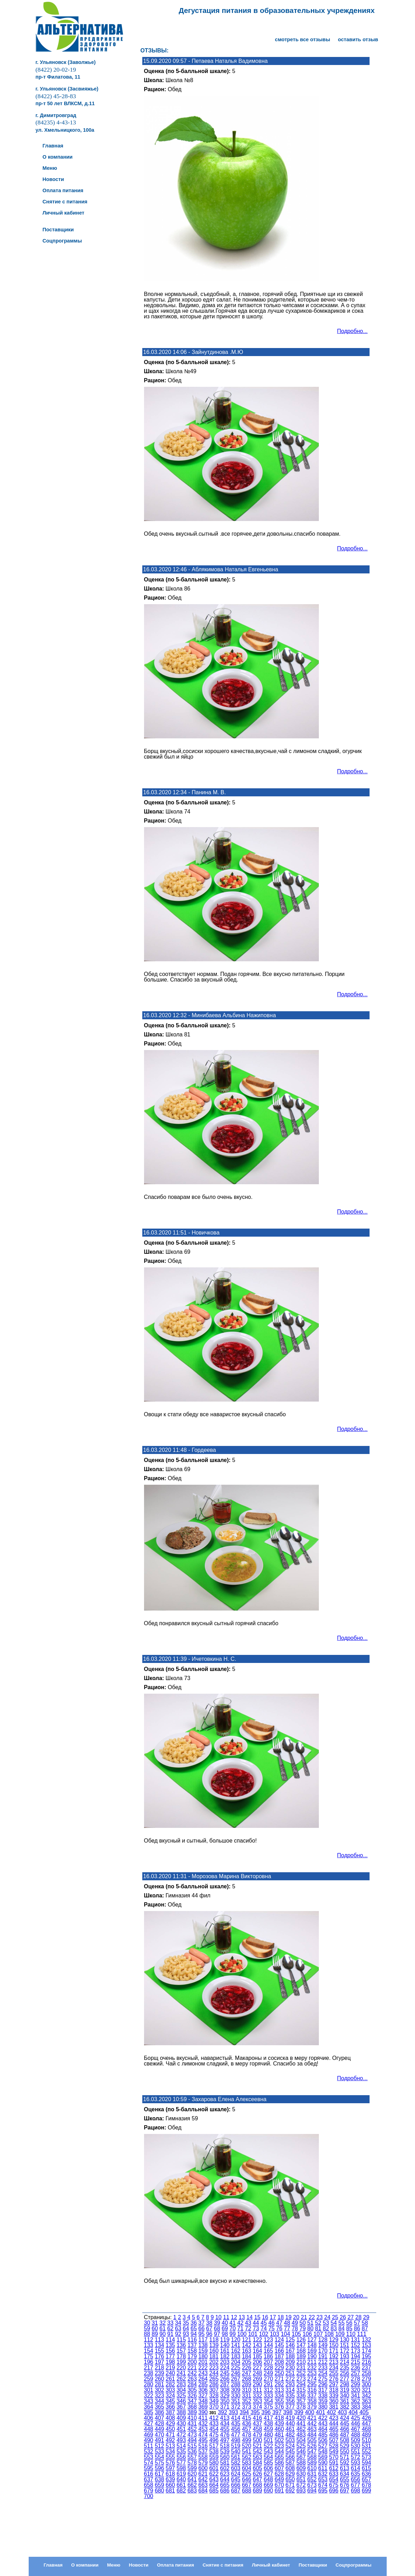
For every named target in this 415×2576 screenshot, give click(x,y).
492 (170, 2440)
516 (203, 2446)
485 (323, 2435)
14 (249, 2317)
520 (246, 2446)
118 (214, 2340)
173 (355, 2351)
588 (301, 2463)
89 (155, 2334)
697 (344, 2491)
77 (287, 2328)
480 (268, 2435)
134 (159, 2345)
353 (257, 2401)
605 (257, 2468)
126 (301, 2340)
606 (268, 2468)
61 (162, 2328)
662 (192, 2485)
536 (192, 2451)
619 (181, 2474)
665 (225, 2485)
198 (170, 2362)
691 (279, 2491)
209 (290, 2362)
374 (257, 2407)
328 (214, 2395)
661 (181, 2485)
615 (366, 2468)
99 (232, 2334)
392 (222, 2412)
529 (344, 2446)
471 (170, 2435)
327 (203, 2395)
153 (366, 2345)
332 (257, 2395)
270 (268, 2379)
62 (170, 2328)
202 (214, 2362)
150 (333, 2345)
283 (181, 2384)
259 (148, 2379)
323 (159, 2395)
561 (236, 2457)
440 (290, 2423)
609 (301, 2468)
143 (257, 2345)
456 (236, 2429)
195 (366, 2356)
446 (355, 2423)
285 (203, 2384)
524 (290, 2446)
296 (323, 2384)
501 (268, 2440)
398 (288, 2412)
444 (333, 2423)
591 (333, 2463)
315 (301, 2390)
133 (148, 2345)
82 (326, 2328)
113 (159, 2340)
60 (155, 2328)
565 (279, 2457)
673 (312, 2485)
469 (148, 2435)
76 (279, 2328)
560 (225, 2457)
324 (170, 2395)
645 (236, 2479)
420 (301, 2418)
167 (290, 2351)
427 (148, 2423)
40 (225, 2323)
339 (333, 2395)
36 (194, 2323)
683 (192, 2491)
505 (312, 2440)
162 (236, 2351)
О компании (84, 2565)
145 (279, 2345)
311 (257, 2390)
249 (268, 2373)
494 (192, 2440)
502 (279, 2440)
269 (257, 2379)
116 (192, 2340)
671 (290, 2485)
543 (268, 2451)
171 (333, 2351)
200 (192, 2362)
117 (203, 2340)
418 (279, 2418)
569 (323, 2457)
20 (296, 2317)
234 (333, 2368)
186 (268, 2356)
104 (285, 2334)
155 (159, 2351)
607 (279, 2468)
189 (301, 2356)
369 (203, 2407)
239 (159, 2373)
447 (366, 2423)
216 (366, 2362)
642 (203, 2479)
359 (323, 2401)
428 (159, 2423)
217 (148, 2368)
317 (323, 2390)
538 (214, 2451)
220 (181, 2368)
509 (355, 2440)
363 (366, 2401)
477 (236, 2435)
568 (312, 2457)
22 (312, 2317)
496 (214, 2440)
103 (274, 2334)
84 (341, 2328)
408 (170, 2418)
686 (225, 2491)
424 (344, 2418)
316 (312, 2390)
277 (344, 2379)
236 (355, 2368)
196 (148, 2362)
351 (236, 2401)
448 (148, 2429)
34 (178, 2323)
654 (333, 2479)
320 (355, 2390)
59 (147, 2328)
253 (312, 2373)
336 (301, 2395)
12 (234, 2317)
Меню (113, 2565)
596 (159, 2468)
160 (214, 2351)
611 (323, 2468)
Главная (53, 2565)
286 (214, 2384)
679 (148, 2491)
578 (192, 2463)
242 (192, 2373)
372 (236, 2407)
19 (288, 2317)
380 (323, 2407)
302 (159, 2390)
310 (246, 2390)
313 (279, 2390)
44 (256, 2323)
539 (225, 2451)
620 (192, 2474)
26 (343, 2317)
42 (240, 2323)
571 (344, 2457)
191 (323, 2356)
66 (201, 2328)
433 (214, 2423)
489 (366, 2435)
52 (318, 2323)
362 (355, 2401)
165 (268, 2351)
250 (279, 2373)
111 (361, 2334)
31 (155, 2323)
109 (340, 2334)
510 (366, 2440)
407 (159, 2418)
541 (246, 2451)
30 (147, 2323)
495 (203, 2440)
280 (148, 2384)
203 (225, 2362)
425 (355, 2418)
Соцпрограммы (354, 2565)
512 (159, 2446)
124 (279, 2340)
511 (148, 2446)
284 (192, 2384)
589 (312, 2463)
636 (366, 2474)
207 (268, 2362)
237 (366, 2368)
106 (307, 2334)
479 (257, 2435)
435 (236, 2423)
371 (225, 2407)
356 (290, 2401)
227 (257, 2368)
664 (214, 2485)
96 (209, 2334)
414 (236, 2418)
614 (355, 2468)
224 (225, 2368)
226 (246, 2368)
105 (296, 2334)
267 (236, 2379)
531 (366, 2446)
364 (148, 2407)
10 (218, 2317)
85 (349, 2328)
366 (170, 2407)
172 (344, 2351)
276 (333, 2379)
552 (366, 2451)
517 (214, 2446)
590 (323, 2463)
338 (323, 2395)
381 (333, 2407)
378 (301, 2407)
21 (304, 2317)
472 (181, 2435)
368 (192, 2407)
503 (290, 2440)
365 (159, 2407)
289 (246, 2384)
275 (323, 2379)
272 (290, 2379)
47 (279, 2323)
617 (159, 2474)
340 (344, 2395)
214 (344, 2362)
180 (203, 2356)
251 (290, 2373)
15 (257, 2317)
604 (246, 2468)
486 (333, 2435)
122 (257, 2340)
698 (355, 2491)
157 (181, 2351)
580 (214, 2463)
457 (246, 2429)
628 (279, 2474)
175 (148, 2356)
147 (301, 2345)
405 (364, 2412)
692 (290, 2491)
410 (192, 2418)
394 (244, 2412)
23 (319, 2317)
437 (257, 2423)
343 (148, 2401)
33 (170, 2323)
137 (192, 2345)
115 (181, 2340)
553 (148, 2457)
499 (246, 2440)
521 (257, 2446)
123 (268, 2340)
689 (257, 2491)
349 (214, 2401)
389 (192, 2412)
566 (290, 2457)
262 (181, 2379)
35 (186, 2323)
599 (192, 2468)
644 (225, 2479)
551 (355, 2451)
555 (170, 2457)
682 (181, 2491)
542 (257, 2451)
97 (217, 2334)
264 (203, 2379)
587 (290, 2463)
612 (333, 2468)
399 (298, 2412)
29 (366, 2317)
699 (366, 2491)
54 (334, 2323)
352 (246, 2401)
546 (301, 2451)
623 (225, 2474)
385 (148, 2412)
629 (290, 2474)
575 (159, 2463)
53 (326, 2323)
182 (225, 2356)
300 (366, 2384)
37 (201, 2323)
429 (170, 2423)
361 (344, 2401)
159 (203, 2351)
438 (268, 2423)
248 (257, 2373)
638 (159, 2479)
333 (268, 2395)
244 (214, 2373)
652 (312, 2479)
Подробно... (352, 331)
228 (268, 2368)
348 (203, 2401)
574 (148, 2463)
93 (186, 2334)
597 (170, 2468)
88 (147, 2334)
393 (233, 2412)
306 (203, 2390)
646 (246, 2479)
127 (312, 2340)
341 (355, 2395)
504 (301, 2440)
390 (203, 2412)
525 (301, 2446)
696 (333, 2491)
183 (236, 2356)
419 (290, 2418)
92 (178, 2334)
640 (181, 2479)
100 (242, 2334)
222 (203, 2368)
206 (257, 2362)
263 (192, 2379)
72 (248, 2328)
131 (355, 2340)
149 (323, 2345)
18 (281, 2317)
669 (268, 2485)
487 (344, 2435)
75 (272, 2328)
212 (323, 2362)
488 (355, 2435)
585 (268, 2463)
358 (312, 2401)
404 (353, 2412)
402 (331, 2412)
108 (329, 2334)
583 (246, 2463)
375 (268, 2407)
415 (246, 2418)
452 (192, 2429)
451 (181, 2429)
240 (170, 2373)
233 (323, 2368)
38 (209, 2323)
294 (301, 2384)
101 (253, 2334)
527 (323, 2446)
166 (279, 2351)
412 (214, 2418)
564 (268, 2457)
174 (366, 2351)
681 (170, 2491)
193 (344, 2356)
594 (366, 2463)
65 (194, 2328)
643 (214, 2479)
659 (159, 2485)
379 (312, 2407)
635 (355, 2474)
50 (303, 2323)
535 (181, 2451)
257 (355, 2373)
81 (318, 2328)
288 (236, 2384)
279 (366, 2379)
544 (279, 2451)
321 (366, 2390)
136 (181, 2345)
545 (290, 2451)
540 (236, 2451)
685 (214, 2491)
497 (225, 2440)
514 (181, 2446)
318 (333, 2390)
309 (236, 2390)
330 (236, 2395)
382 (344, 2407)
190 (312, 2356)
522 (268, 2446)
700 (148, 2496)
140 (225, 2345)
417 (268, 2418)
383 (355, 2407)
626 (257, 2474)
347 (192, 2401)
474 (203, 2435)
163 (246, 2351)
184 (246, 2356)
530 (355, 2446)
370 (214, 2407)
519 (236, 2446)
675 (333, 2485)
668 (257, 2485)
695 (323, 2491)
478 (246, 2435)
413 (225, 2418)
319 (344, 2390)
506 (323, 2440)
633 (333, 2474)
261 (170, 2379)
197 (159, 2362)
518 (225, 2446)
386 (159, 2412)
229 (279, 2368)
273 (301, 2379)
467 (355, 2429)
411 (203, 2418)
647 (257, 2479)
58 (365, 2323)
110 (351, 2334)
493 (181, 2440)
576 (170, 2463)
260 (159, 2379)
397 (277, 2412)
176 (159, 2356)
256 (344, 2373)
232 (312, 2368)
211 (312, 2362)
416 (257, 2418)
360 (333, 2401)
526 (312, 2446)
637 (148, 2479)
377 (290, 2407)
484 (312, 2435)
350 (225, 2401)
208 (279, 2362)
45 (263, 2323)
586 (279, 2463)
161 (225, 2351)
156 (170, 2351)
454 (214, 2429)
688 (246, 2491)
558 (203, 2457)
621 (203, 2474)
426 (366, 2418)
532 (148, 2451)
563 (257, 2457)
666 (236, 2485)
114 (170, 2340)
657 (366, 2479)
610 (312, 2468)
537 (203, 2451)
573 (366, 2457)
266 (225, 2379)
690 (268, 2491)
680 (159, 2491)
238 (148, 2373)
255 (333, 2373)
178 (181, 2356)
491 (159, 2440)
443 (323, 2423)
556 (181, 2457)
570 (333, 2457)
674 (323, 2485)
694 (312, 2491)
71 (240, 2328)
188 (290, 2356)
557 (192, 2457)
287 (225, 2384)
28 (358, 2317)
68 (217, 2328)
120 (236, 2340)
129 (333, 2340)
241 (181, 2373)
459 (268, 2429)
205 (246, 2362)
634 (344, 2474)
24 (327, 2317)
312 (268, 2390)
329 (225, 2395)
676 (344, 2485)
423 (333, 2418)
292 (279, 2384)
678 (366, 2485)
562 (246, 2457)
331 (246, 2395)
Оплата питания (175, 2565)
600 (203, 2468)
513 (170, 2446)
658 (148, 2485)
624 (236, 2474)
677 (355, 2485)
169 (312, 2351)
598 (181, 2468)
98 (225, 2334)
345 (170, 2401)
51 (310, 2323)
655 (344, 2479)
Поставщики (313, 2565)
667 (246, 2485)
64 (186, 2328)
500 (257, 2440)
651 (301, 2479)
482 (290, 2435)
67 (209, 2328)
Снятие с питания (222, 2565)
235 (344, 2368)
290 (257, 2384)
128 (323, 2340)
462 (301, 2429)
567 (301, 2457)
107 (318, 2334)
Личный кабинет (271, 2565)
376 (279, 2407)
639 (170, 2479)
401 (320, 2412)
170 (323, 2351)
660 (170, 2485)
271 (279, 2379)
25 (335, 2317)
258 (366, 2373)
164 (257, 2351)
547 (312, 2451)
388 (181, 2412)
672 (301, 2485)
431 (192, 2423)
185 (257, 2356)
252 (301, 2373)
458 (257, 2429)
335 (290, 2395)
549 (333, 2451)
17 (273, 2317)
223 (214, 2368)
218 (159, 2368)
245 (225, 2373)
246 (236, 2373)
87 (365, 2328)
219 (170, 2368)
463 (312, 2429)
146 (290, 2345)
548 (323, 2451)
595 (148, 2468)
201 (203, 2362)
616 (148, 2474)
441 (301, 2423)
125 (290, 2340)
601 (214, 2468)
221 (192, 2368)
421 (312, 2418)
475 (214, 2435)
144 (268, 2345)
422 (323, 2418)
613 (344, 2468)
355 (279, 2401)
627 (268, 2474)
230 (290, 2368)
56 (349, 2323)
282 (170, 2384)
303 (170, 2390)
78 (295, 2328)
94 (194, 2334)
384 (366, 2407)
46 (272, 2323)
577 (181, 2463)
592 (344, 2463)
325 (181, 2395)
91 (170, 2334)
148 (312, 2345)
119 (225, 2340)
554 (159, 2457)
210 (301, 2362)
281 (159, 2384)
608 (290, 2468)
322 (148, 2395)
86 (357, 2328)
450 (170, 2429)
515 (192, 2446)
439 (279, 2423)
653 (323, 2479)
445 (344, 2423)
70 (232, 2328)
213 (333, 2362)
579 (203, 2463)
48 (287, 2323)
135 (170, 2345)
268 (246, 2379)
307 (214, 2390)
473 (192, 2435)
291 (268, 2384)
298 (344, 2384)
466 (344, 2429)
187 (279, 2356)
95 (201, 2334)
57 (357, 2323)
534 (170, 2451)
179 (192, 2356)
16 (265, 2317)
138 (203, 2345)
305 (192, 2390)
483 (301, 2435)
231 (301, 2368)
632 (323, 2474)
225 (236, 2368)
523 (279, 2446)
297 (333, 2384)
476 (225, 2435)
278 (355, 2379)
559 (214, 2457)
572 (355, 2457)
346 (181, 2401)
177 (170, 2356)
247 (246, 2373)
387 (170, 2412)
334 (279, 2395)
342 (366, 2395)
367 (181, 2407)
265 (214, 2379)
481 (279, 2435)
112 (148, 2340)
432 (203, 2423)
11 (226, 2317)
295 (312, 2384)
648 (268, 2479)
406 (148, 2418)
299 (355, 2384)
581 (225, 2463)
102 (264, 2334)
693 (301, 2491)
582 (236, 2463)
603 (236, 2468)
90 (162, 2334)
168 (301, 2351)
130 (344, 2340)
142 (246, 2345)
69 (225, 2328)
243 (203, 2373)
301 (148, 2390)
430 (181, 2423)
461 (290, 2429)
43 (248, 2323)
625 (246, 2474)
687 (236, 2491)
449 (159, 2429)
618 (170, 2474)
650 (290, 2479)
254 (323, 2373)
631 (312, 2474)
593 (355, 2463)
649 (279, 2479)
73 (256, 2328)
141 (236, 2345)
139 (214, 2345)
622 (214, 2474)
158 (192, 2351)
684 (203, 2491)
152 (355, 2345)
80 (310, 2328)
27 (351, 2317)
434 (225, 2423)
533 (159, 2451)
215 (355, 2362)
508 (344, 2440)
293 (290, 2384)
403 (342, 2412)
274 (312, 2379)
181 (214, 2356)
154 (148, 2351)
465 (333, 2429)
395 (255, 2412)
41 (232, 2323)
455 (225, 2429)
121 (246, 2340)
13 (242, 2317)
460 (279, 2429)
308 (225, 2390)
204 (236, 2362)
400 (309, 2412)
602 (225, 2468)
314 (290, 2390)
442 (312, 2423)
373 (246, 2407)
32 (162, 2323)
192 (333, 2356)
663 (203, 2485)
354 (268, 2401)
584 (257, 2463)
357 (301, 2401)
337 (312, 2395)
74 (263, 2328)
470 (159, 2435)
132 (366, 2340)
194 (355, 2356)
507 (333, 2440)
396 (266, 2412)
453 (203, 2429)
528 (333, 2446)
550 (344, 2451)
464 (323, 2429)
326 (192, 2395)
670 (279, 2485)
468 (366, 2429)
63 (178, 2328)
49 (295, 2323)
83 (334, 2328)
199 (181, 2362)
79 (303, 2328)
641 (192, 2479)
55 (341, 2323)
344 (159, 2401)
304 (181, 2390)
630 (301, 2474)
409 (181, 2418)
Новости (139, 2565)
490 (148, 2440)
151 (344, 2345)
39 (217, 2323)
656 (355, 2479)
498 (236, 2440)
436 (246, 2423)
